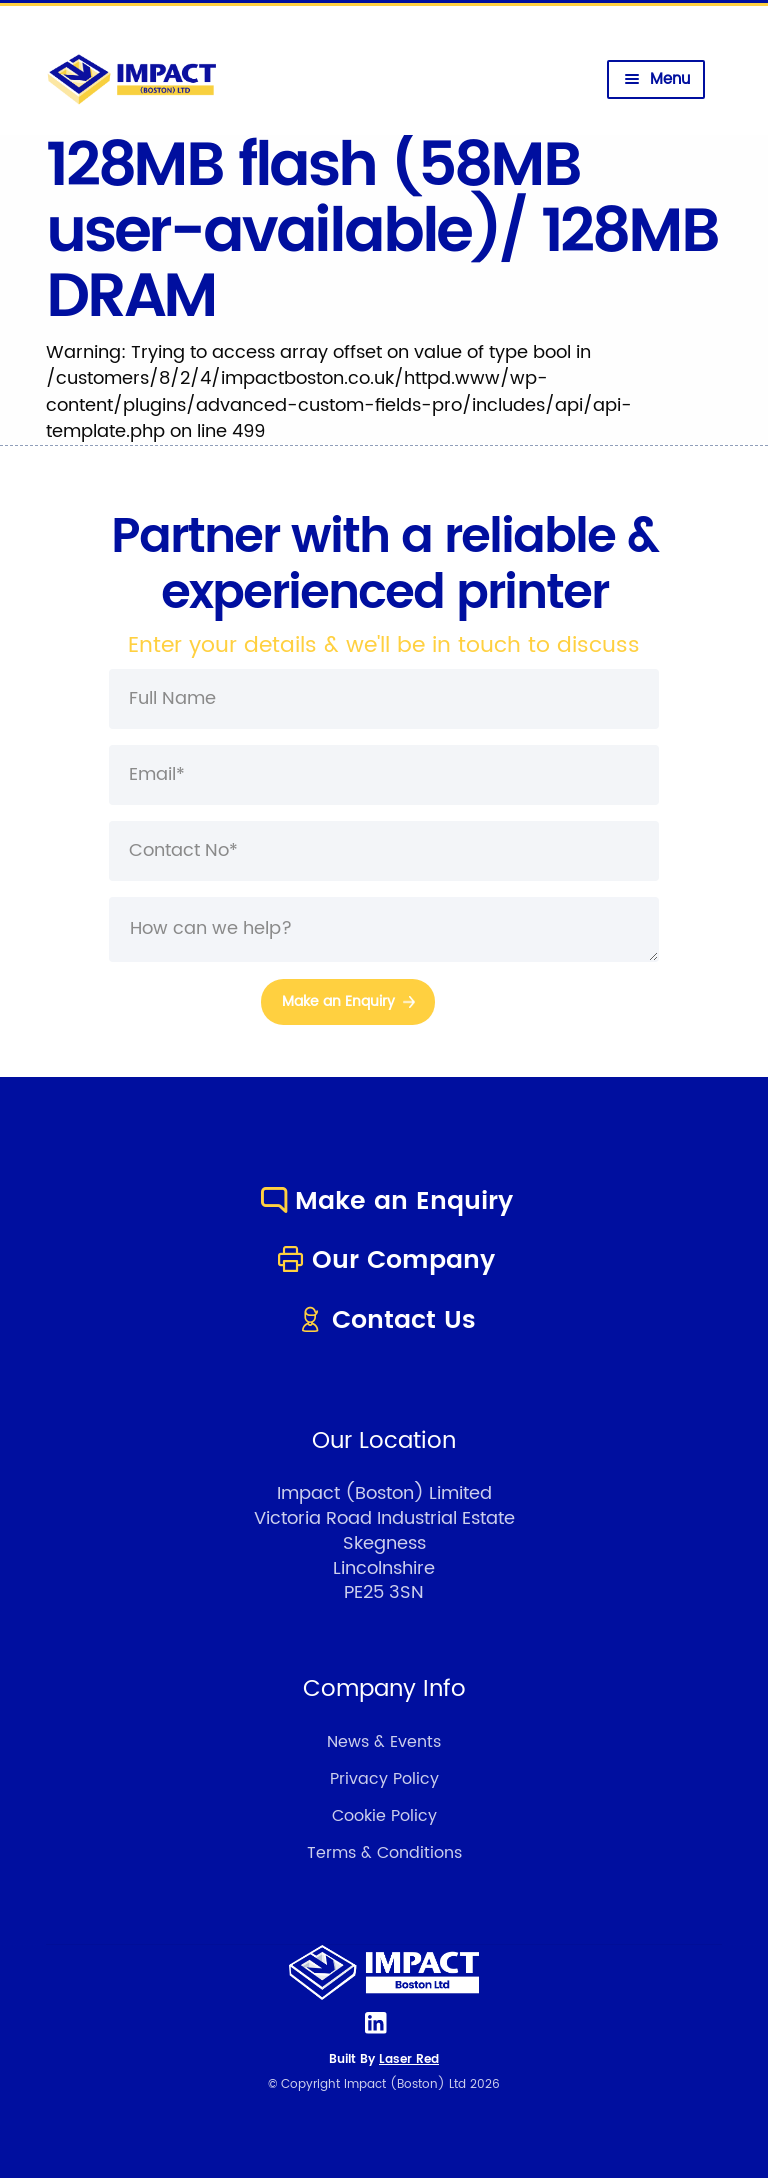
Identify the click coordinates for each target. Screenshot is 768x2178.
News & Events (384, 1742)
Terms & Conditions (384, 1853)
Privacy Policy (384, 1779)
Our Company (384, 1260)
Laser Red (409, 2059)
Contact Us (384, 1320)
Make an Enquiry (384, 1201)
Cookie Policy (384, 1816)
